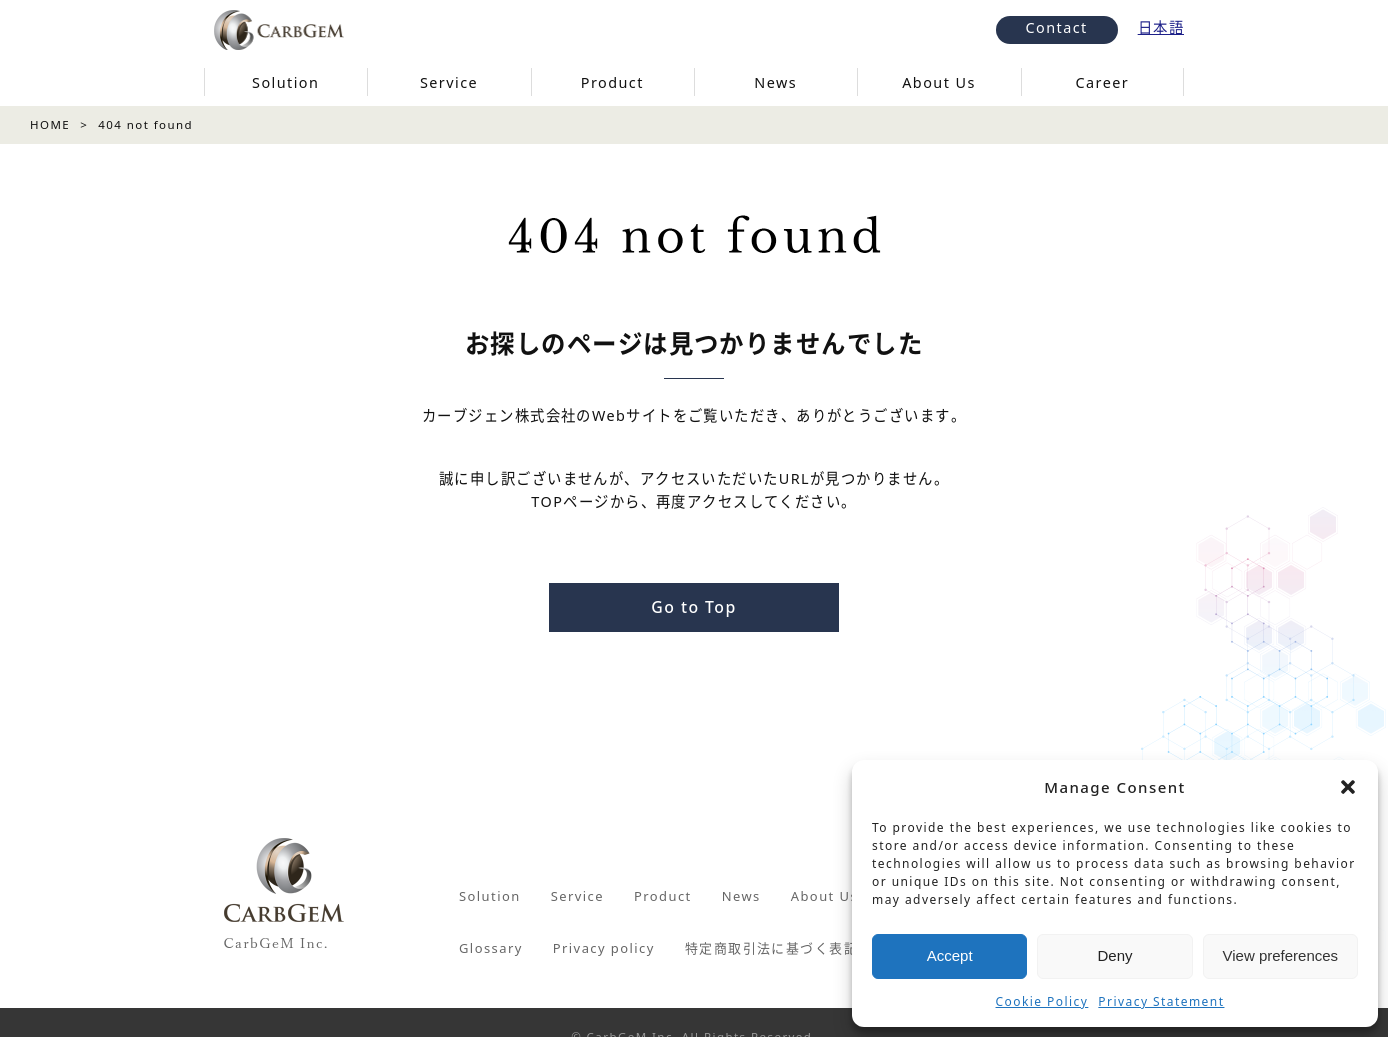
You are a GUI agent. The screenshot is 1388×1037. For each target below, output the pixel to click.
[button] (1348, 787)
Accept (950, 955)
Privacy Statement (1161, 1001)
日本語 (1161, 27)
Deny (1114, 955)
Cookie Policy (1042, 1001)
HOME (50, 124)
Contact (1057, 27)
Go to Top (693, 607)
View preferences (1281, 955)
